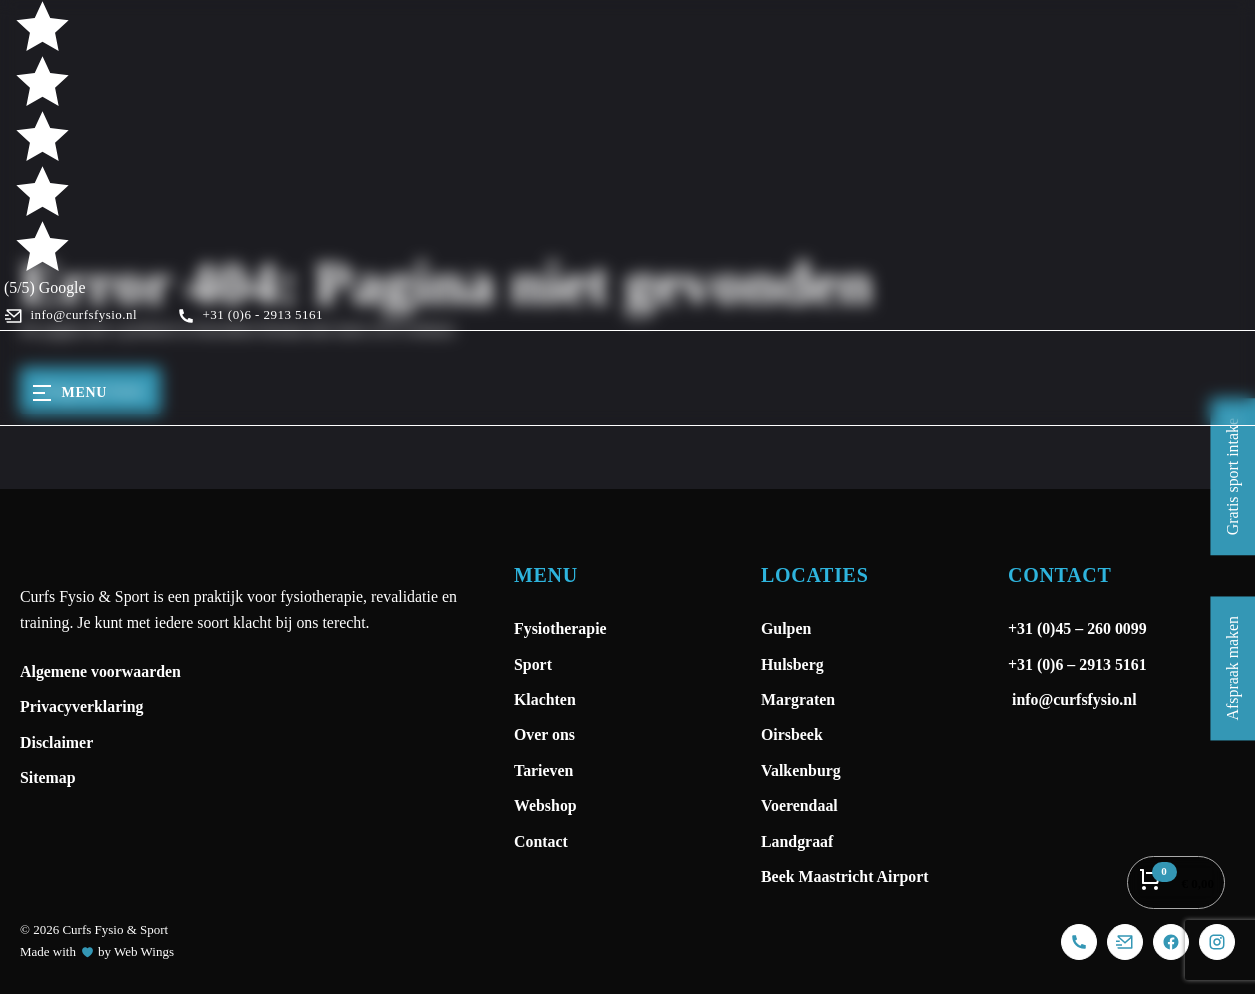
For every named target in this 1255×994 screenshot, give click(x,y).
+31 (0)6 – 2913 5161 (1077, 664)
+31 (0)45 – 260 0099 (1079, 628)
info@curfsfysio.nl (1072, 699)
